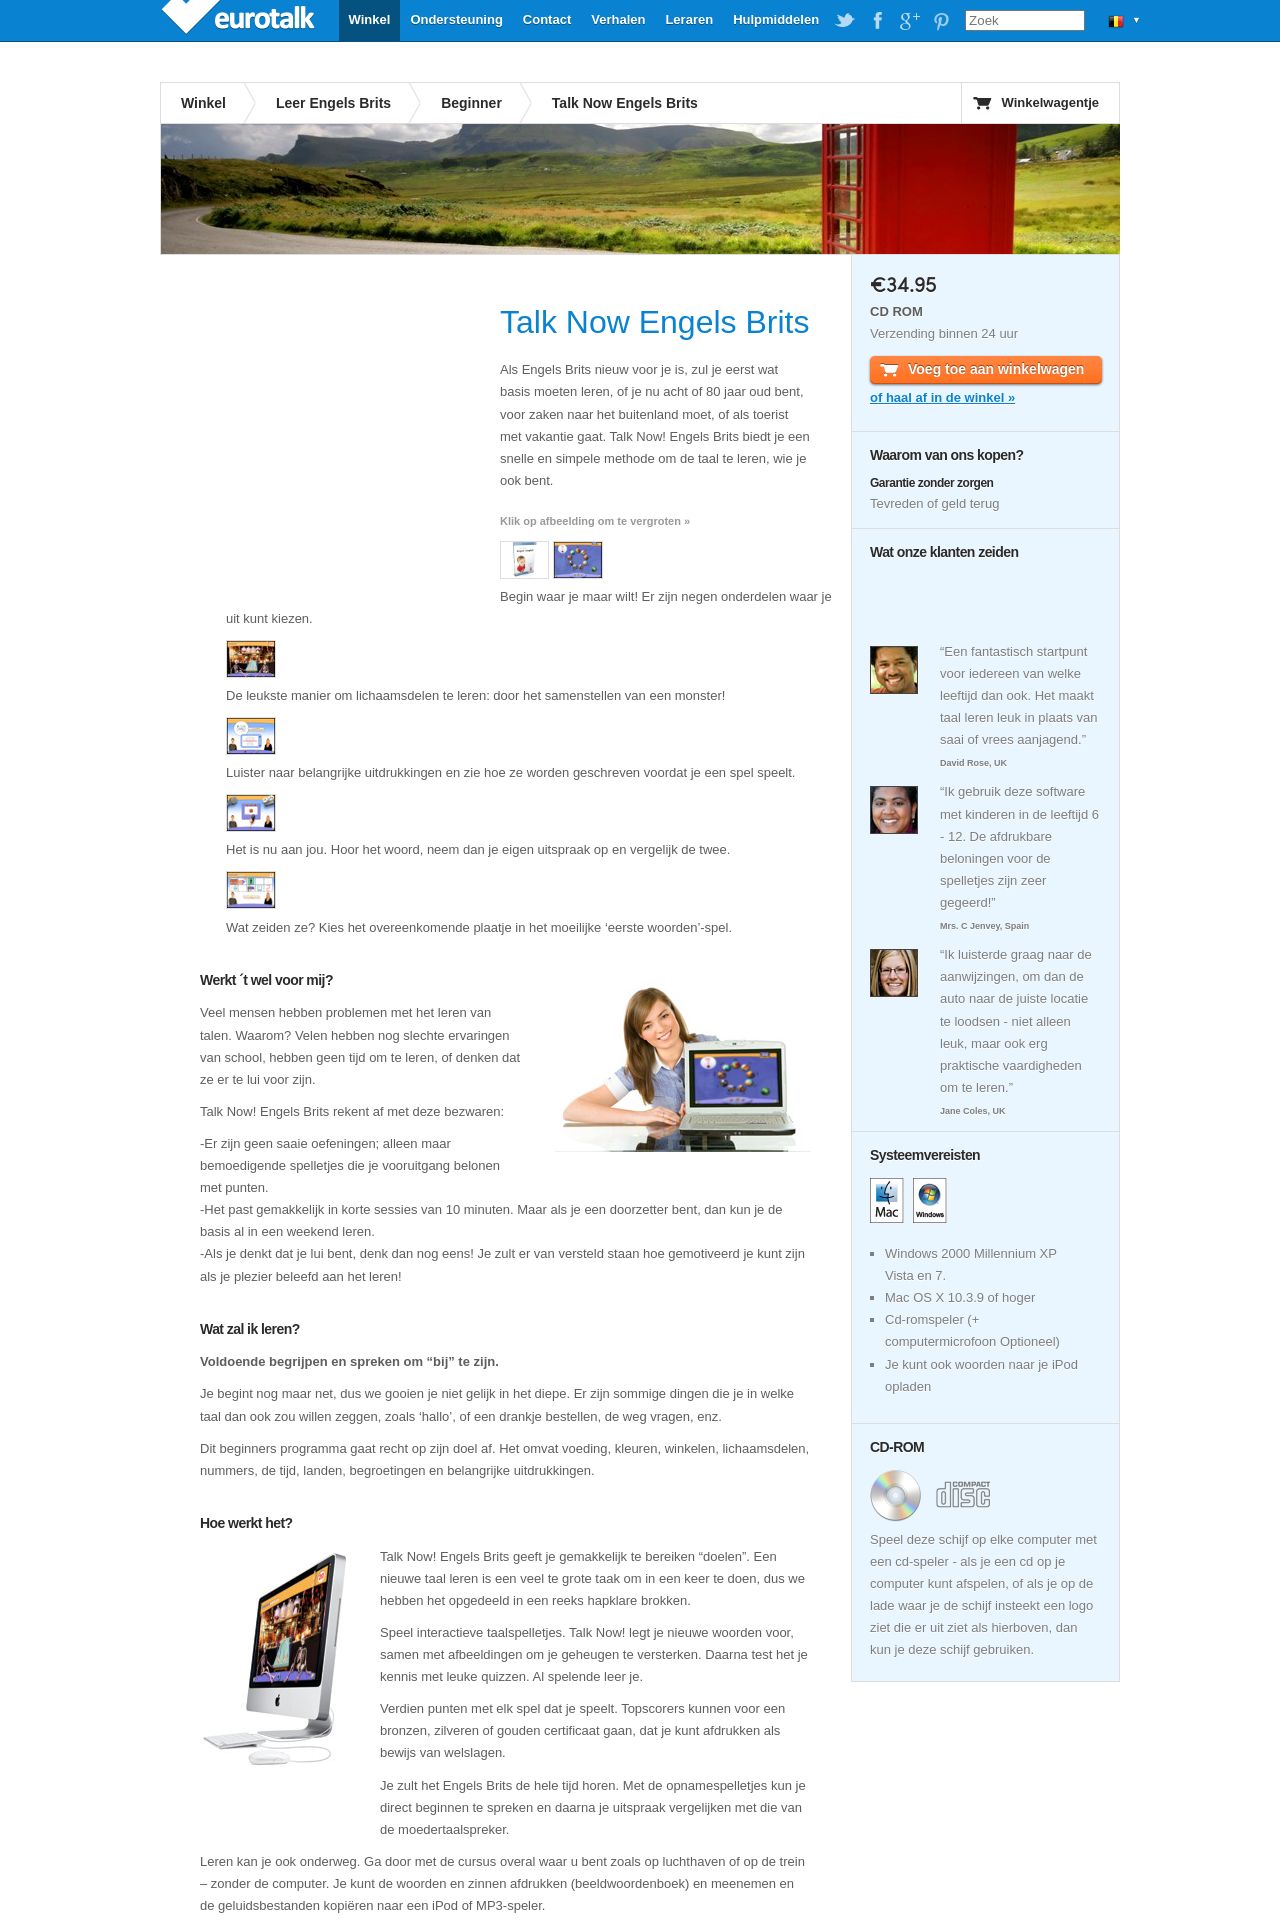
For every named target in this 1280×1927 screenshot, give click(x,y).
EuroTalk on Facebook (877, 21)
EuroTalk (240, 20)
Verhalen (618, 19)
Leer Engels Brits (333, 103)
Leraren (689, 19)
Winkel (370, 19)
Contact (547, 19)
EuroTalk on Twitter (845, 21)
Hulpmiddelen (776, 19)
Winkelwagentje (1050, 102)
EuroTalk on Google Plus (909, 21)
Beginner (471, 103)
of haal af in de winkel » (942, 397)
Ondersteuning (456, 19)
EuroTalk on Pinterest (941, 21)
